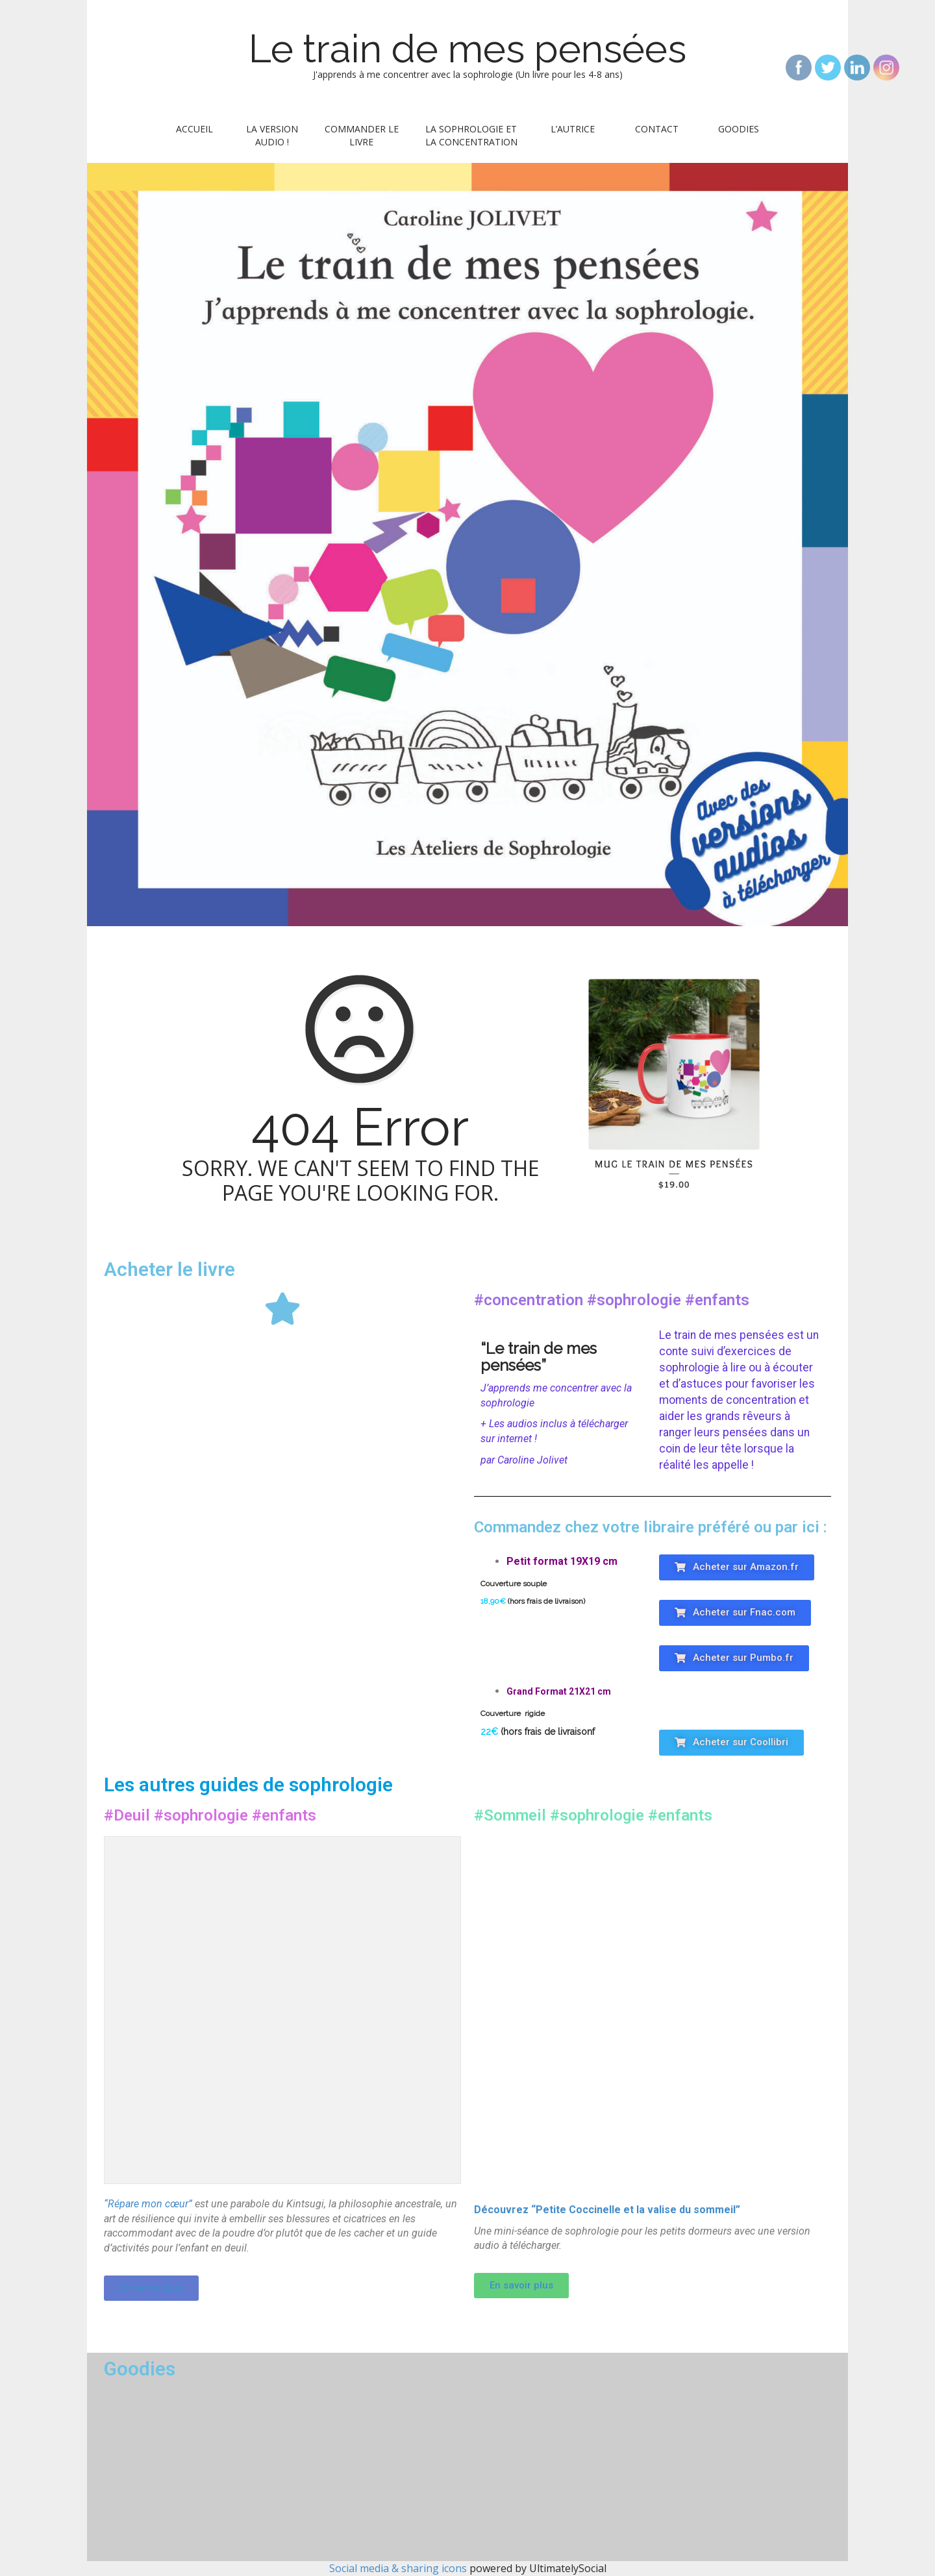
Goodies (738, 129)
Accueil (194, 129)
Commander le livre (362, 135)
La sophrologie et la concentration (471, 135)
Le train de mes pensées (467, 48)
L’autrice (573, 129)
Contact (657, 129)
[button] (736, 1567)
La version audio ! (272, 135)
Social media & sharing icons (399, 2568)
